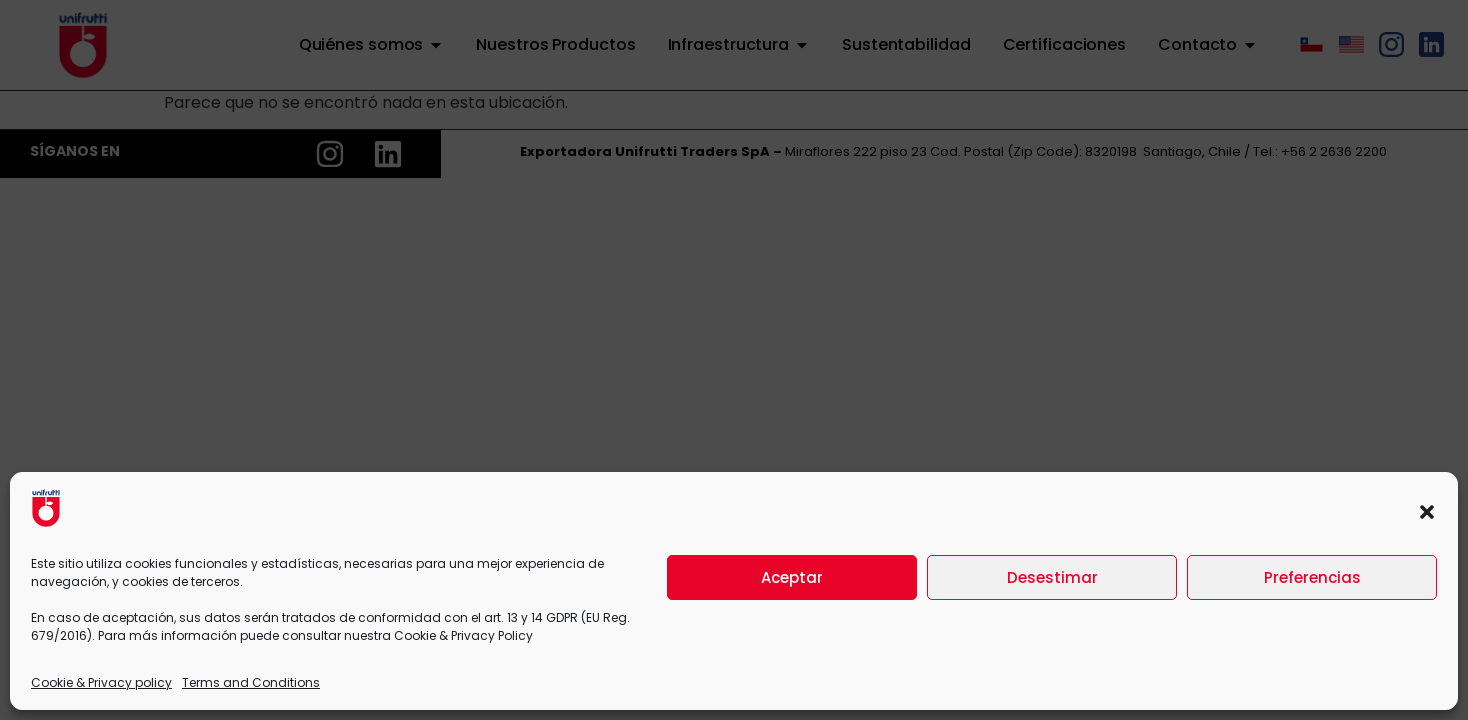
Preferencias (1312, 577)
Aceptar (792, 577)
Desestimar (1052, 577)
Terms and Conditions (251, 682)
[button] (1427, 512)
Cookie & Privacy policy (101, 682)
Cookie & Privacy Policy (463, 635)
